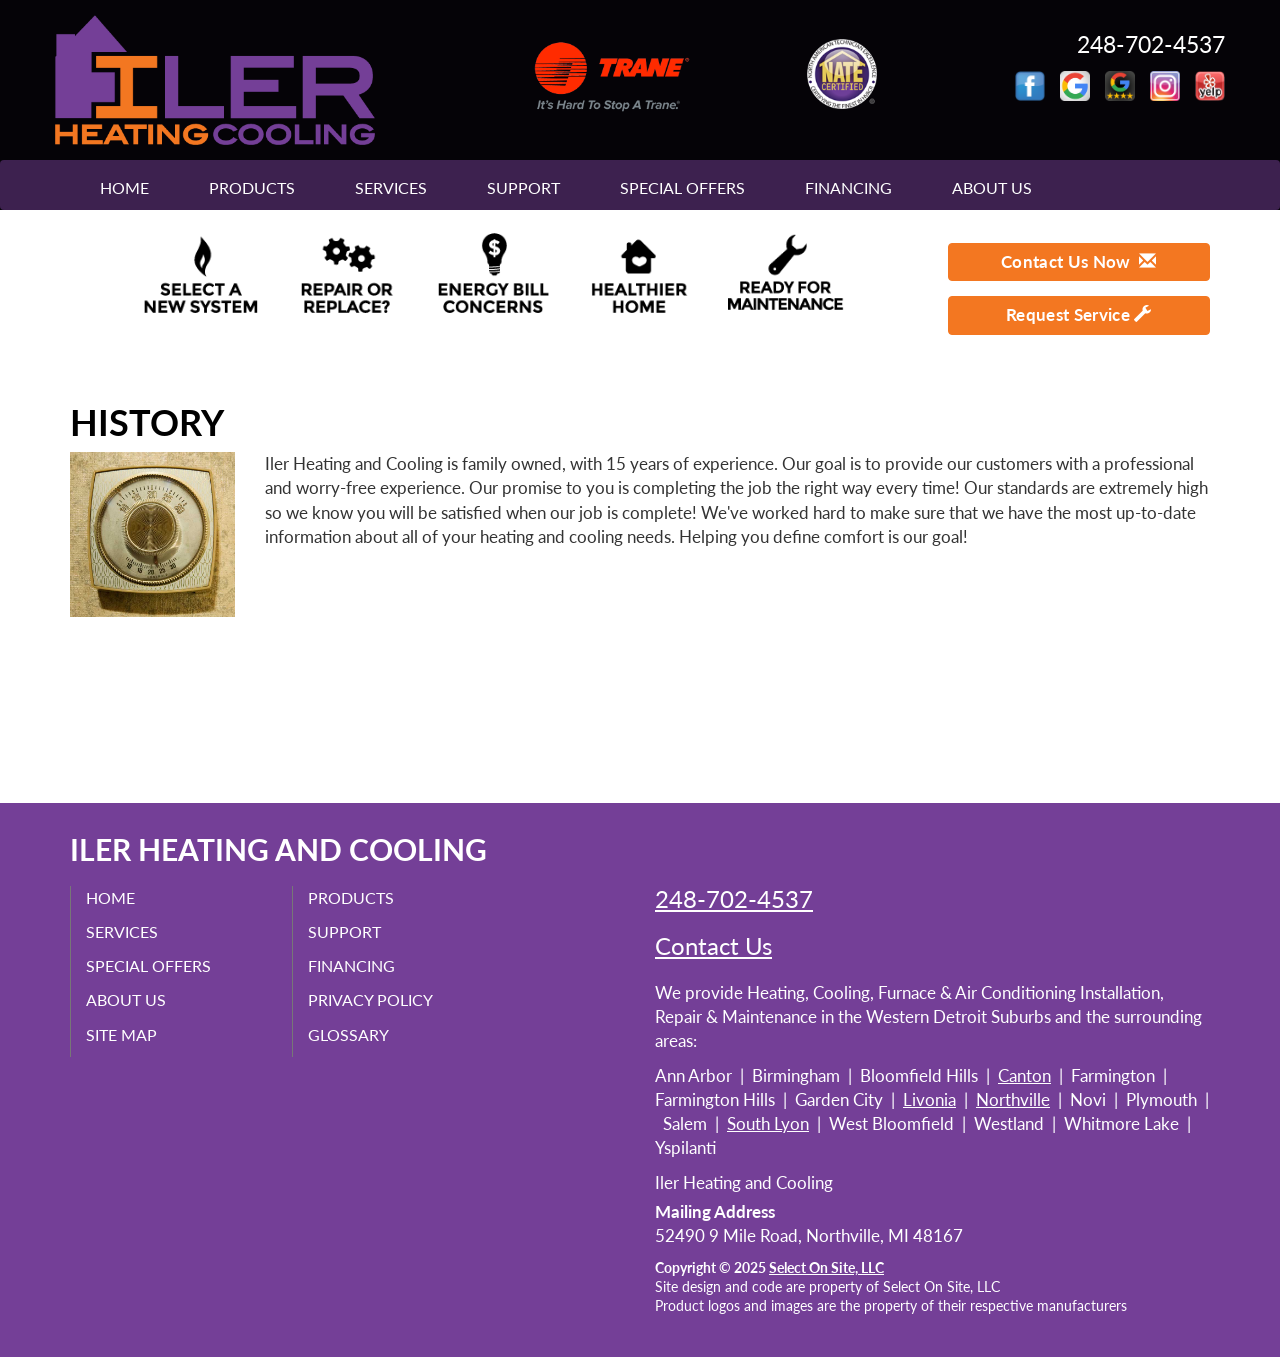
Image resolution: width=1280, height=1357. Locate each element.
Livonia (929, 1099)
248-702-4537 (734, 899)
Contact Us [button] (713, 946)
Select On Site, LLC (826, 1268)
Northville (1013, 1099)
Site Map (121, 1034)
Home (124, 187)
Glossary (348, 1034)
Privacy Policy (370, 999)
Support (523, 187)
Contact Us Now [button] (1079, 261)
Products (252, 187)
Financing (848, 187)
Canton (1024, 1075)
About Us (992, 187)
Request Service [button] (1079, 314)
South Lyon (768, 1123)
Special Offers (682, 187)
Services (391, 187)
